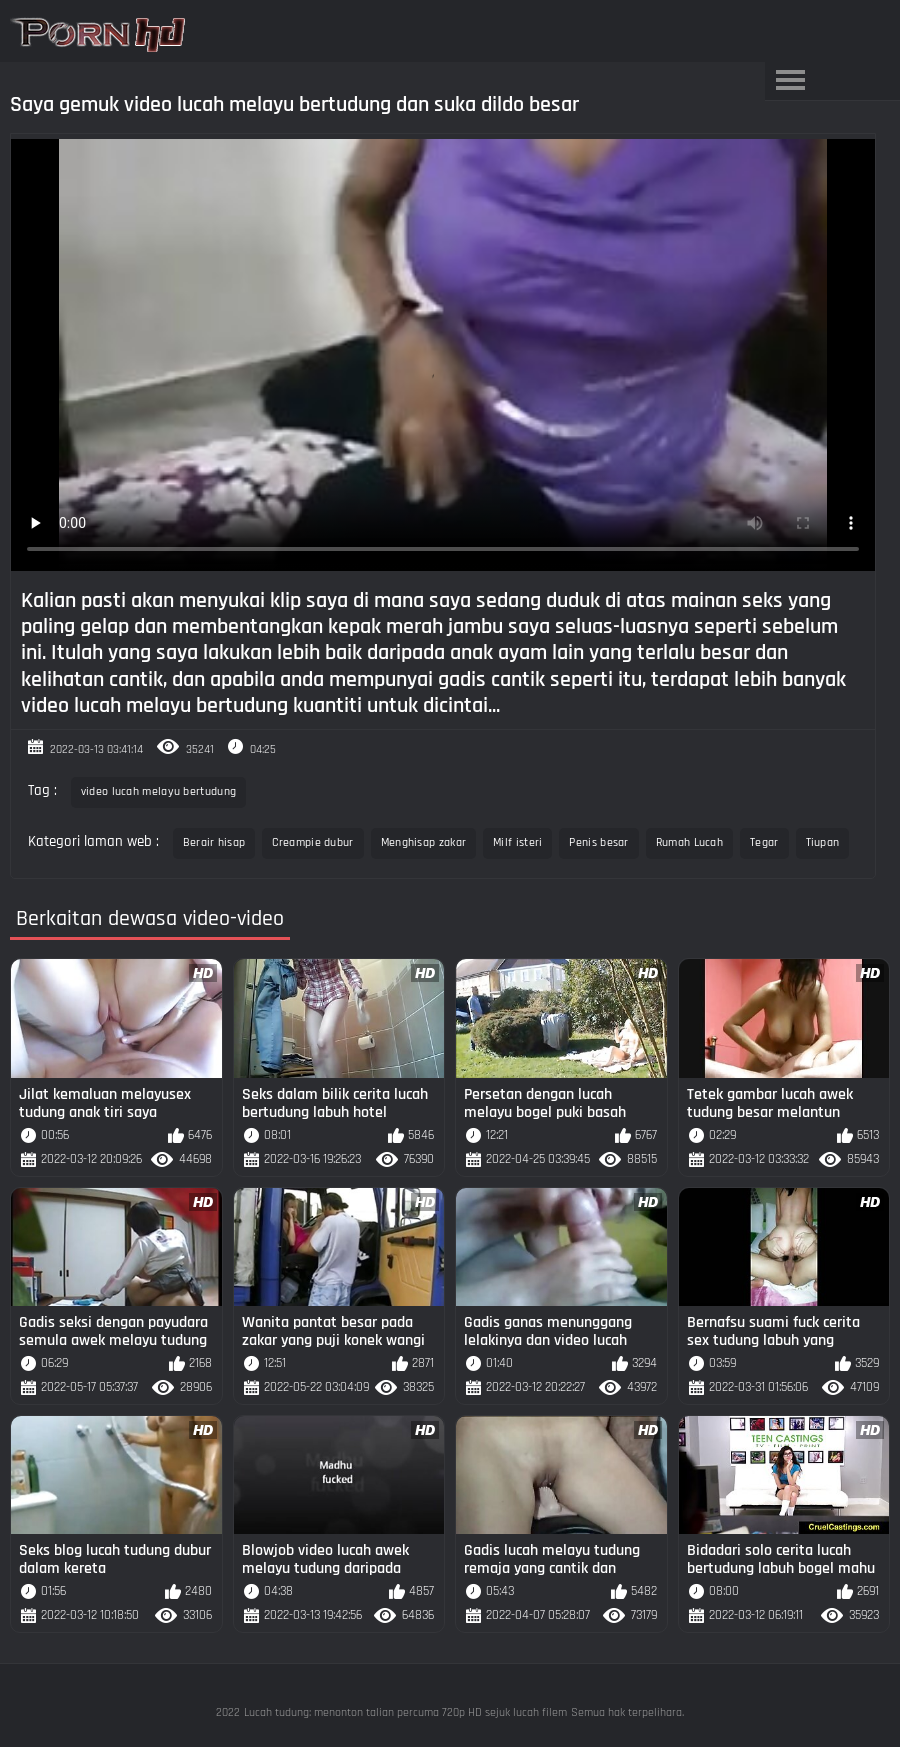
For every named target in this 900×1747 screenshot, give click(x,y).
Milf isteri (517, 842)
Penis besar (598, 842)
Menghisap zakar (424, 842)
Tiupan (823, 842)
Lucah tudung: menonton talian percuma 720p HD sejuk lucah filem (405, 1712)
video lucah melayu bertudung (158, 791)
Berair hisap (214, 842)
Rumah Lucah (689, 842)
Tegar (764, 842)
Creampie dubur (312, 842)
